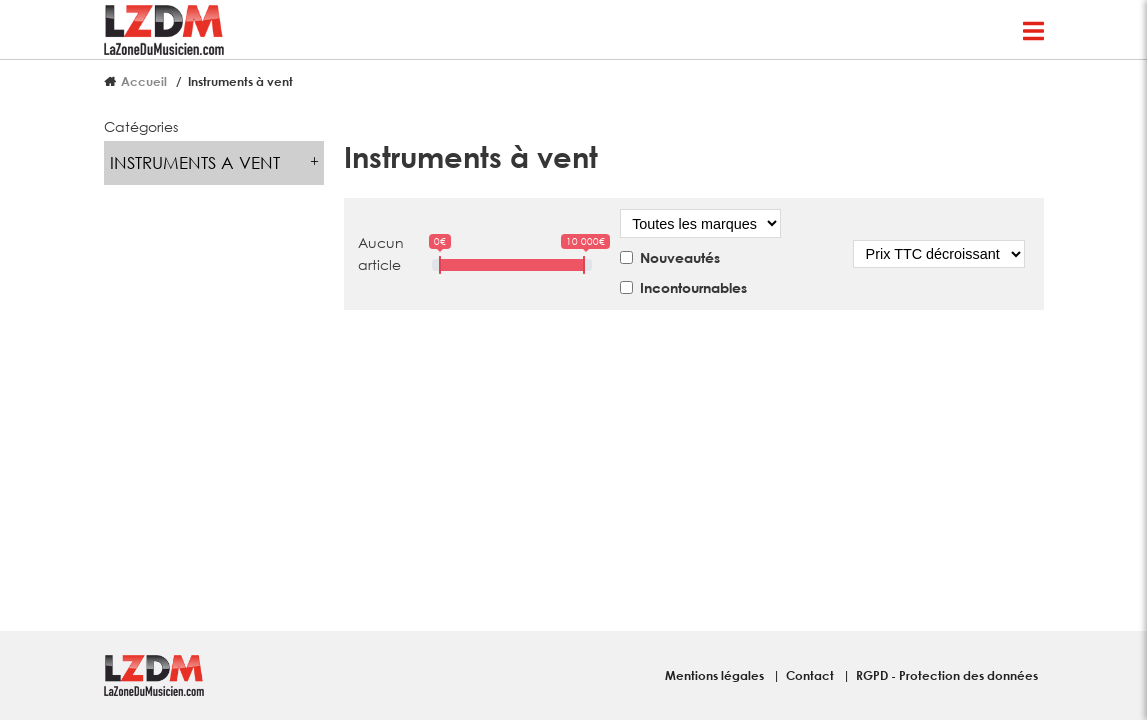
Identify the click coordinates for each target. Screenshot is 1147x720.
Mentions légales (716, 675)
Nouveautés (680, 257)
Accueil (144, 81)
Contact (811, 675)
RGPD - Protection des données (947, 675)
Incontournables (693, 287)
